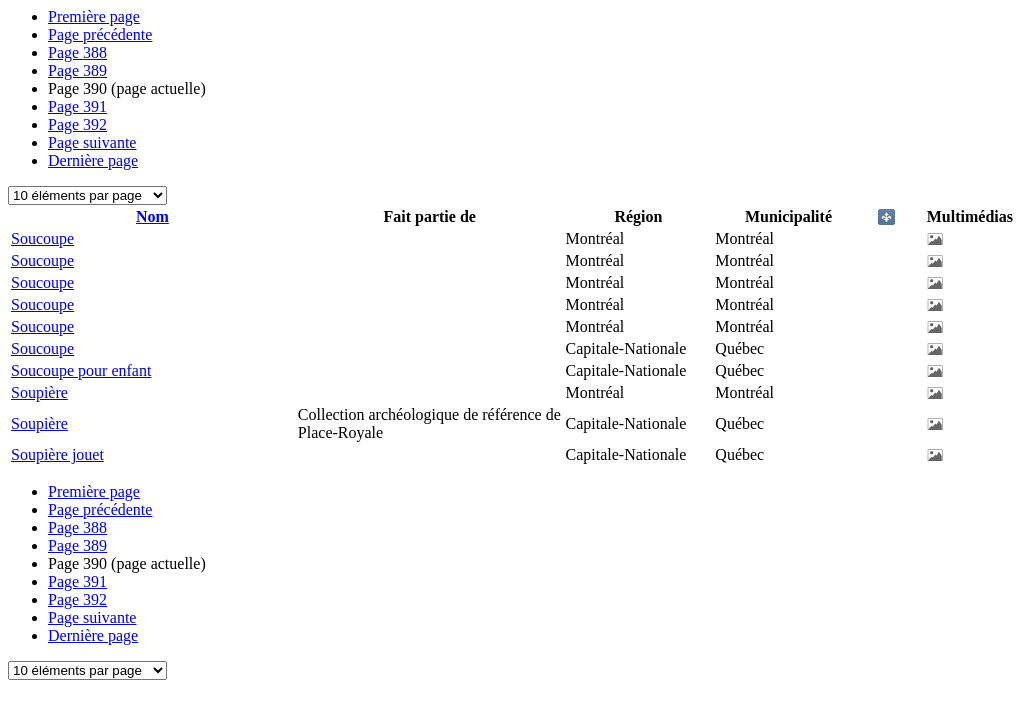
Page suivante (92, 142)
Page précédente (100, 34)
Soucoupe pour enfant (81, 370)
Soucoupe (42, 238)
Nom (152, 216)
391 (77, 106)
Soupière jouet (57, 454)
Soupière (39, 392)
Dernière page (93, 160)
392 (77, 124)
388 (77, 52)
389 (77, 70)
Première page (94, 16)
